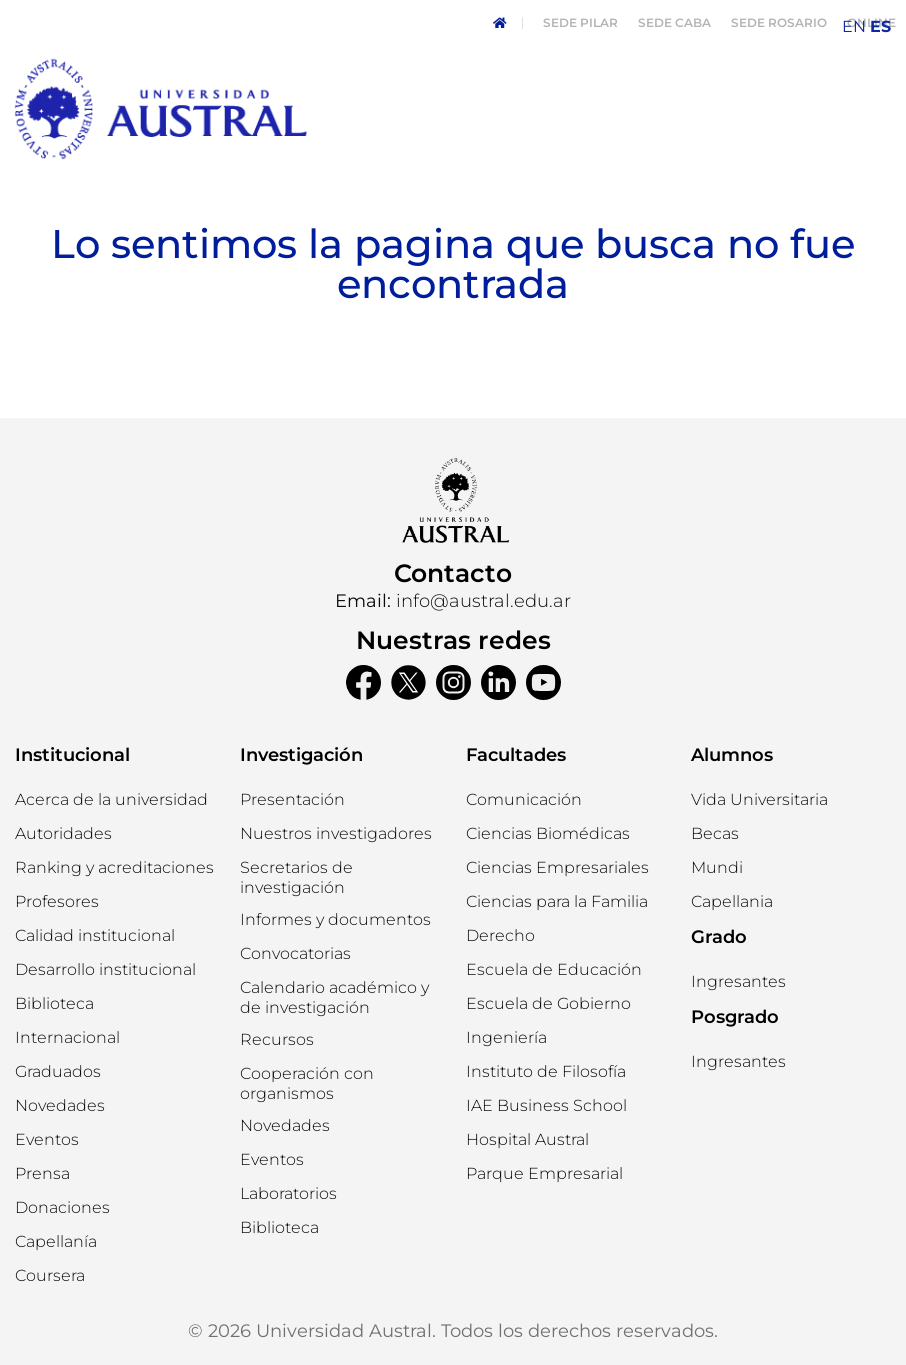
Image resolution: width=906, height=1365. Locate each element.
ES (880, 26)
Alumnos (732, 755)
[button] (63, 834)
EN (854, 26)
